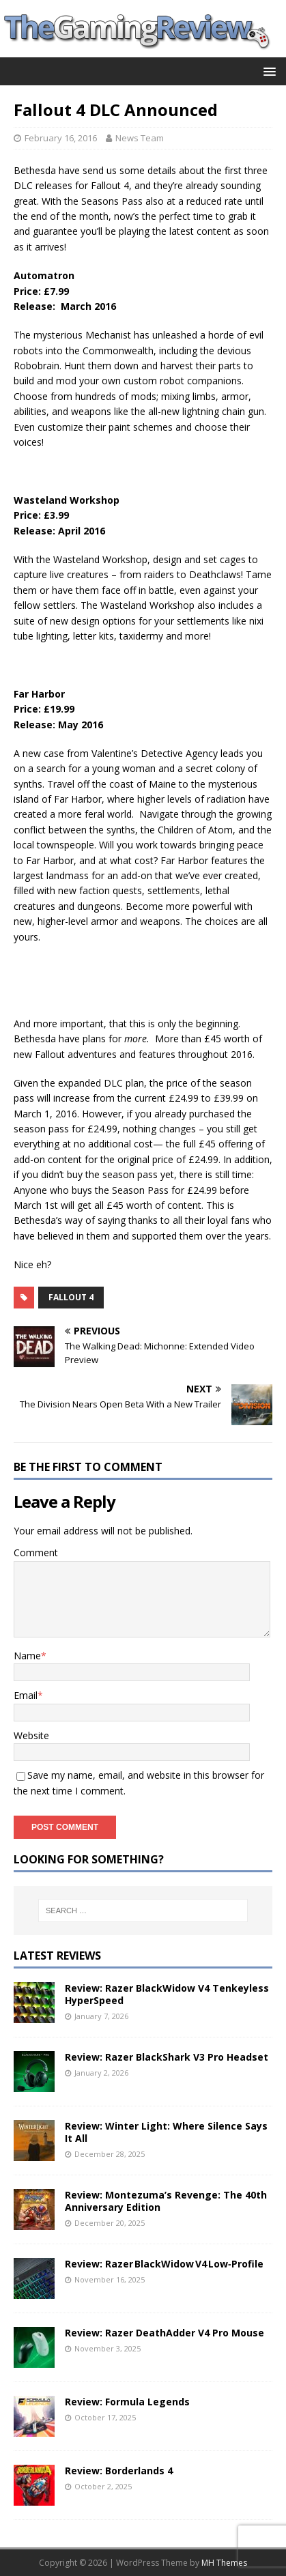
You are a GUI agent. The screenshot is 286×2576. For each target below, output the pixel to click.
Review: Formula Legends (127, 2401)
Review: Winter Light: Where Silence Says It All (166, 2132)
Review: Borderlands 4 (119, 2470)
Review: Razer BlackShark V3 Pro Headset (166, 2056)
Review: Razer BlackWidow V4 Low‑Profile (164, 2263)
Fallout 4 (71, 1297)
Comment (36, 1552)
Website (31, 1735)
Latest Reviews (57, 1955)
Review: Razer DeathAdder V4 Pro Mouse (164, 2332)
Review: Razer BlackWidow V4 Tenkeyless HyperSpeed (167, 1994)
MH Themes (224, 2562)
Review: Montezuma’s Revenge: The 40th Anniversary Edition (166, 2201)
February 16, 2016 (61, 138)
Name (27, 1655)
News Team (139, 138)
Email (26, 1695)
